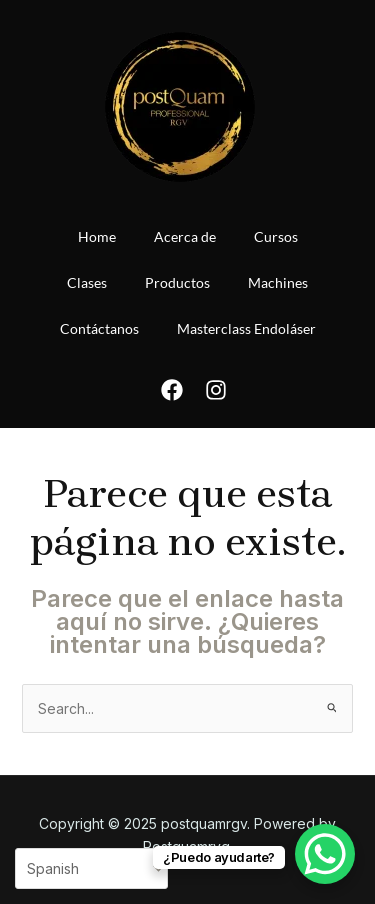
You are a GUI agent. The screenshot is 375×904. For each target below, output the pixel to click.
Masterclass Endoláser (246, 328)
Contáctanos (99, 328)
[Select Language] (91, 868)
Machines (278, 282)
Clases (87, 282)
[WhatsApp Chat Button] (325, 854)
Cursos (276, 236)
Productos (177, 282)
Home (97, 236)
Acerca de (185, 236)
